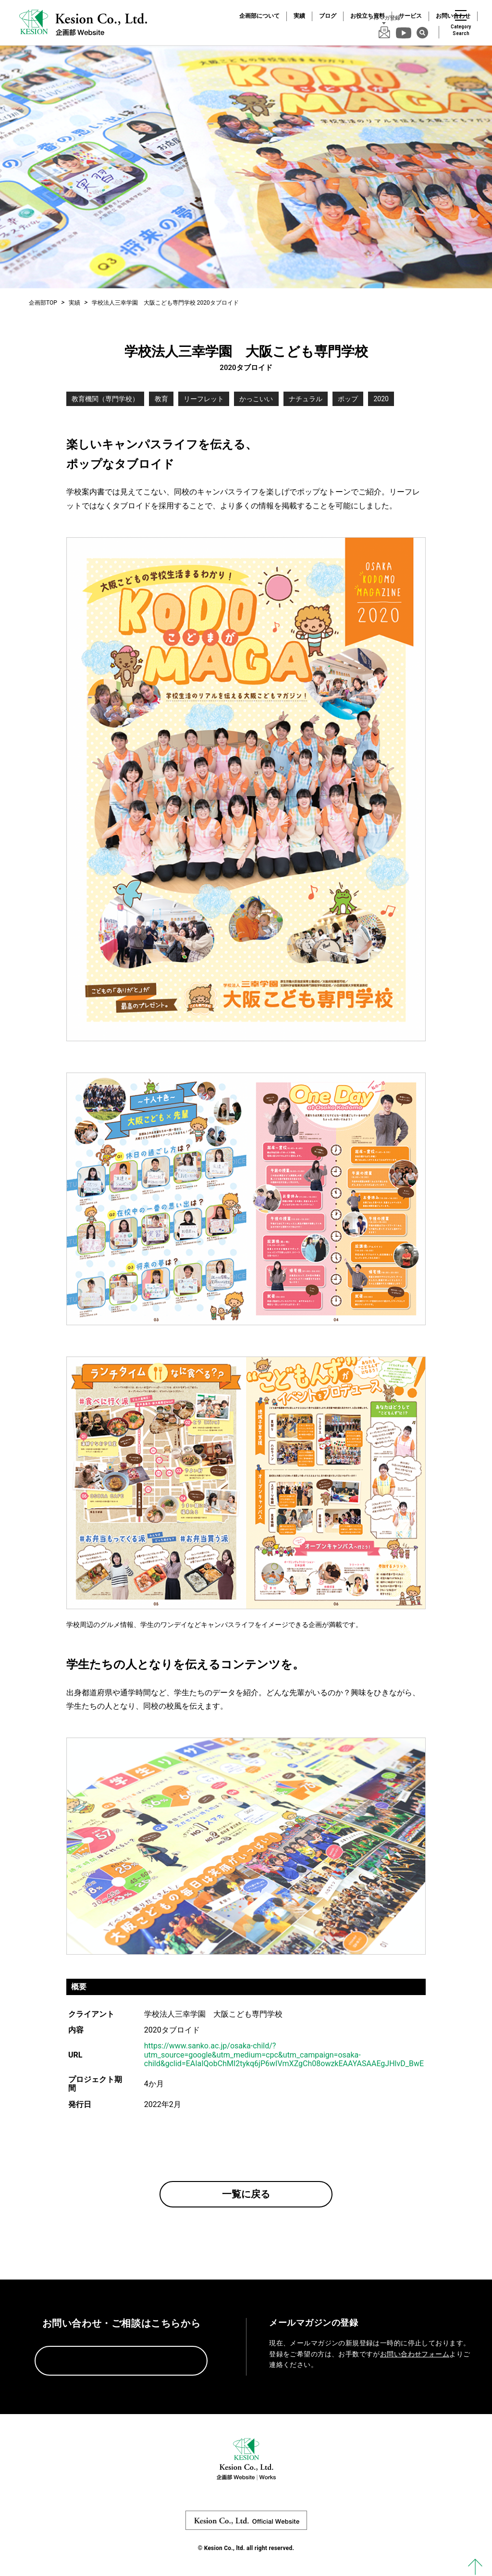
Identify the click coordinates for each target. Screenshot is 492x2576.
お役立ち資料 (367, 15)
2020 (380, 399)
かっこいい (256, 399)
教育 (161, 399)
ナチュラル (305, 399)
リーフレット (204, 399)
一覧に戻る (246, 2194)
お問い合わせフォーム (414, 2354)
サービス (410, 15)
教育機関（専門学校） (105, 399)
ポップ (348, 399)
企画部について (259, 15)
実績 (299, 15)
